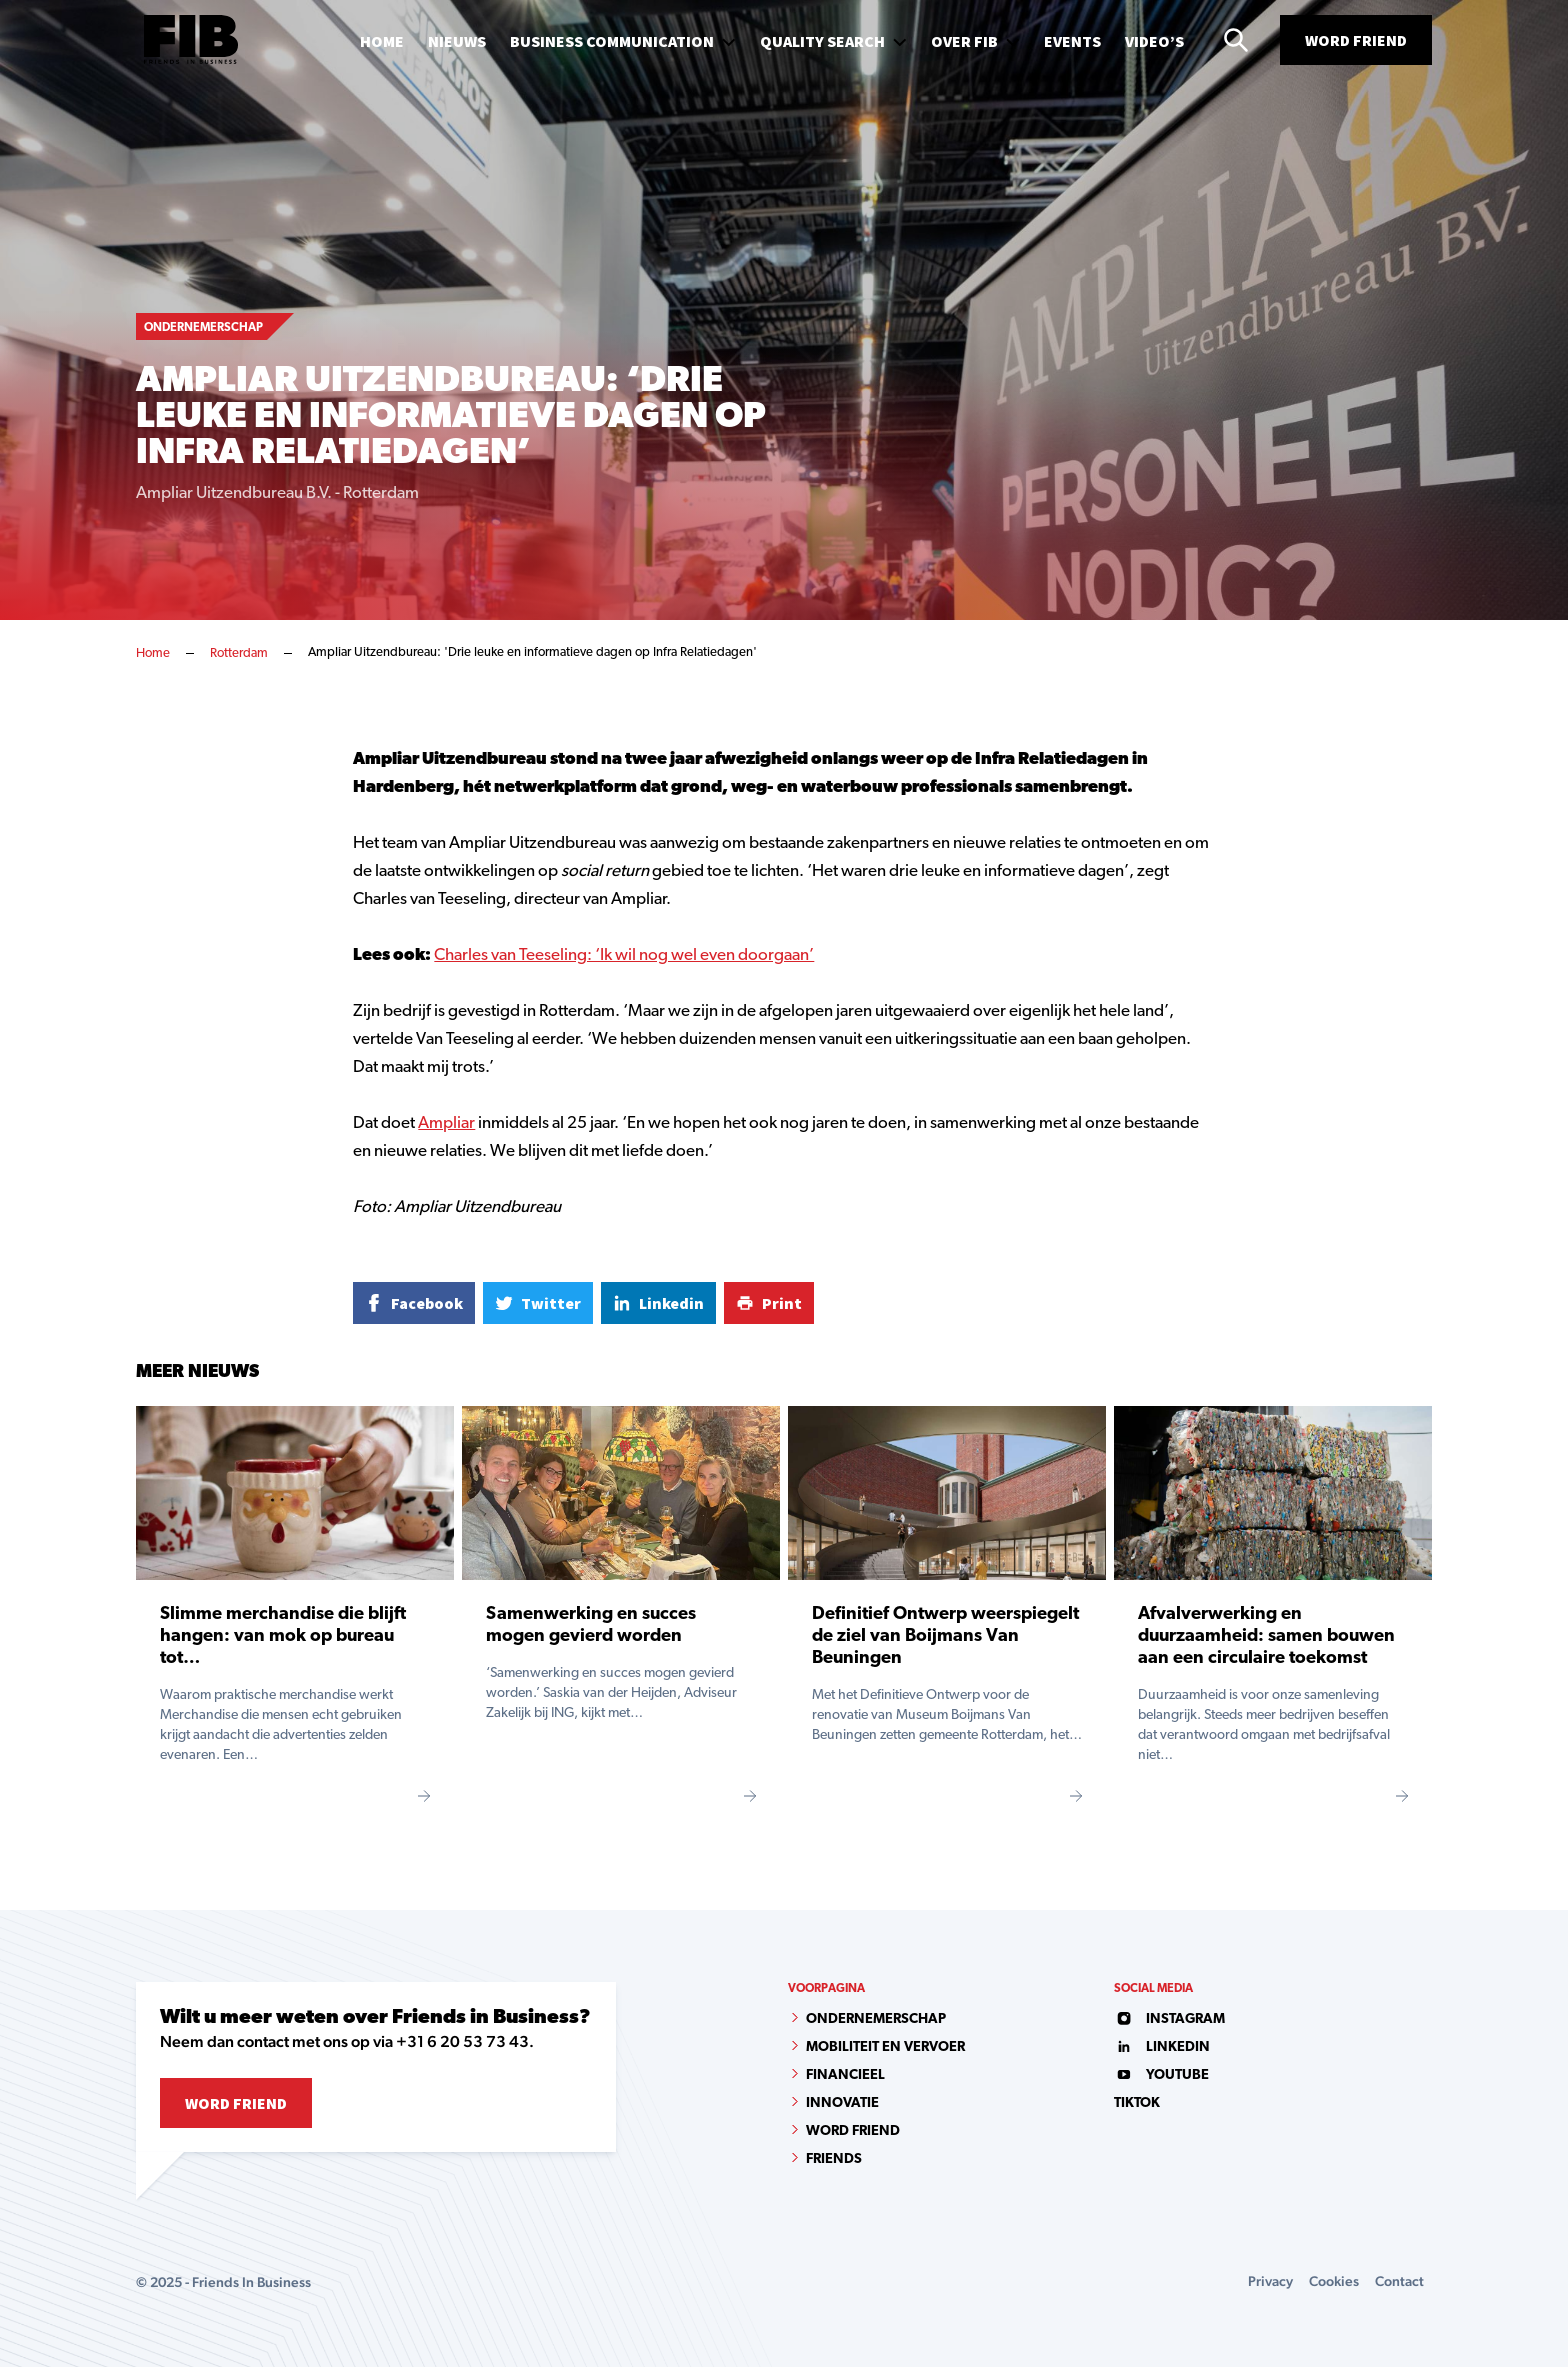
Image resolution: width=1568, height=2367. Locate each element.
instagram (1169, 2019)
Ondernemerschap (876, 2019)
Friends (834, 2159)
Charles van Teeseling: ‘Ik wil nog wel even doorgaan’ (624, 955)
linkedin (1162, 2047)
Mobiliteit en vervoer (885, 2047)
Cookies (1334, 2281)
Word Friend (1356, 40)
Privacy (1270, 2281)
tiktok (1137, 2103)
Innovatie (842, 2103)
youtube (1161, 2075)
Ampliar (446, 1123)
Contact (1399, 2281)
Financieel (845, 2075)
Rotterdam (239, 653)
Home (153, 653)
